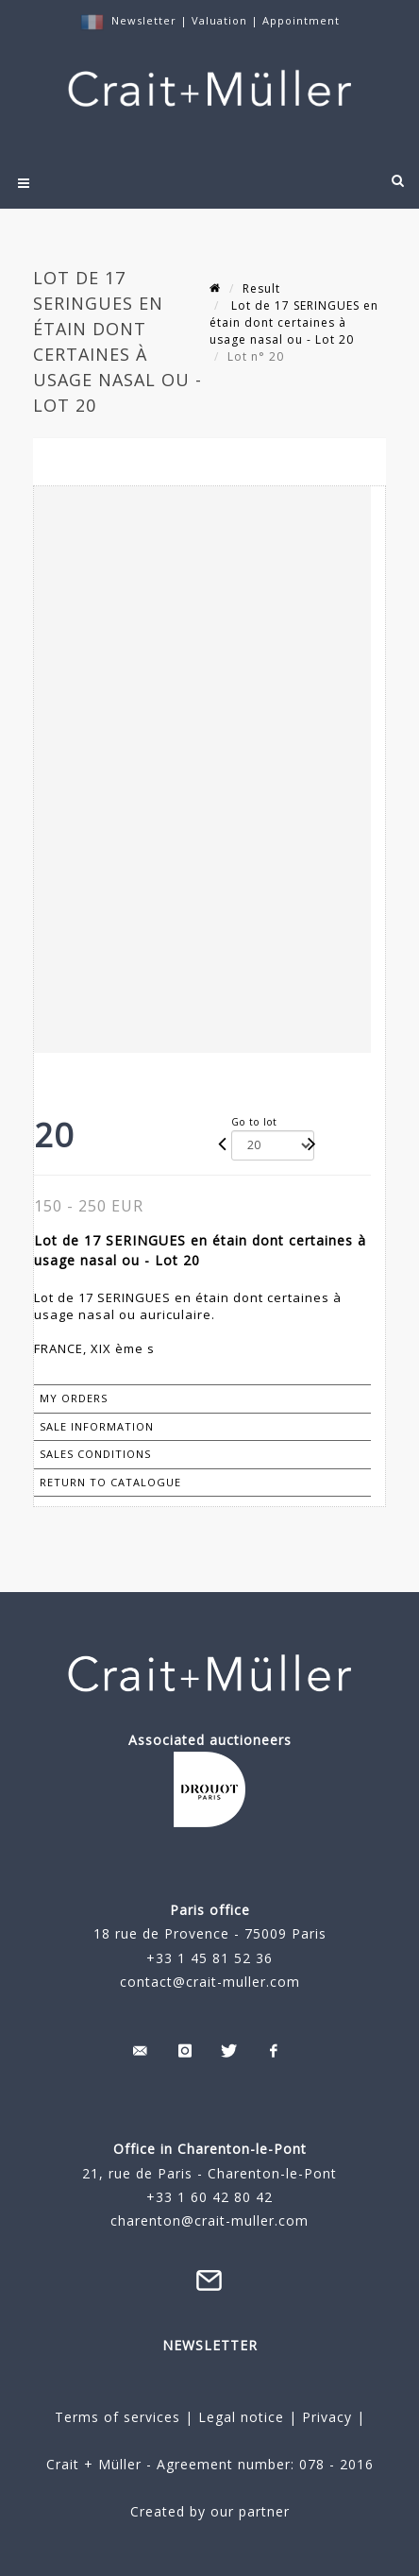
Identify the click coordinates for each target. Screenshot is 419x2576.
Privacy (324, 2417)
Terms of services (117, 2417)
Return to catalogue (110, 1482)
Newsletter (143, 20)
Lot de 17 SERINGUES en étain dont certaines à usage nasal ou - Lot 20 (294, 322)
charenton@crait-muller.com (209, 2220)
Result (261, 288)
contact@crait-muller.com (210, 1982)
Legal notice (241, 2417)
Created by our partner (210, 2511)
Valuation (219, 20)
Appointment (301, 20)
